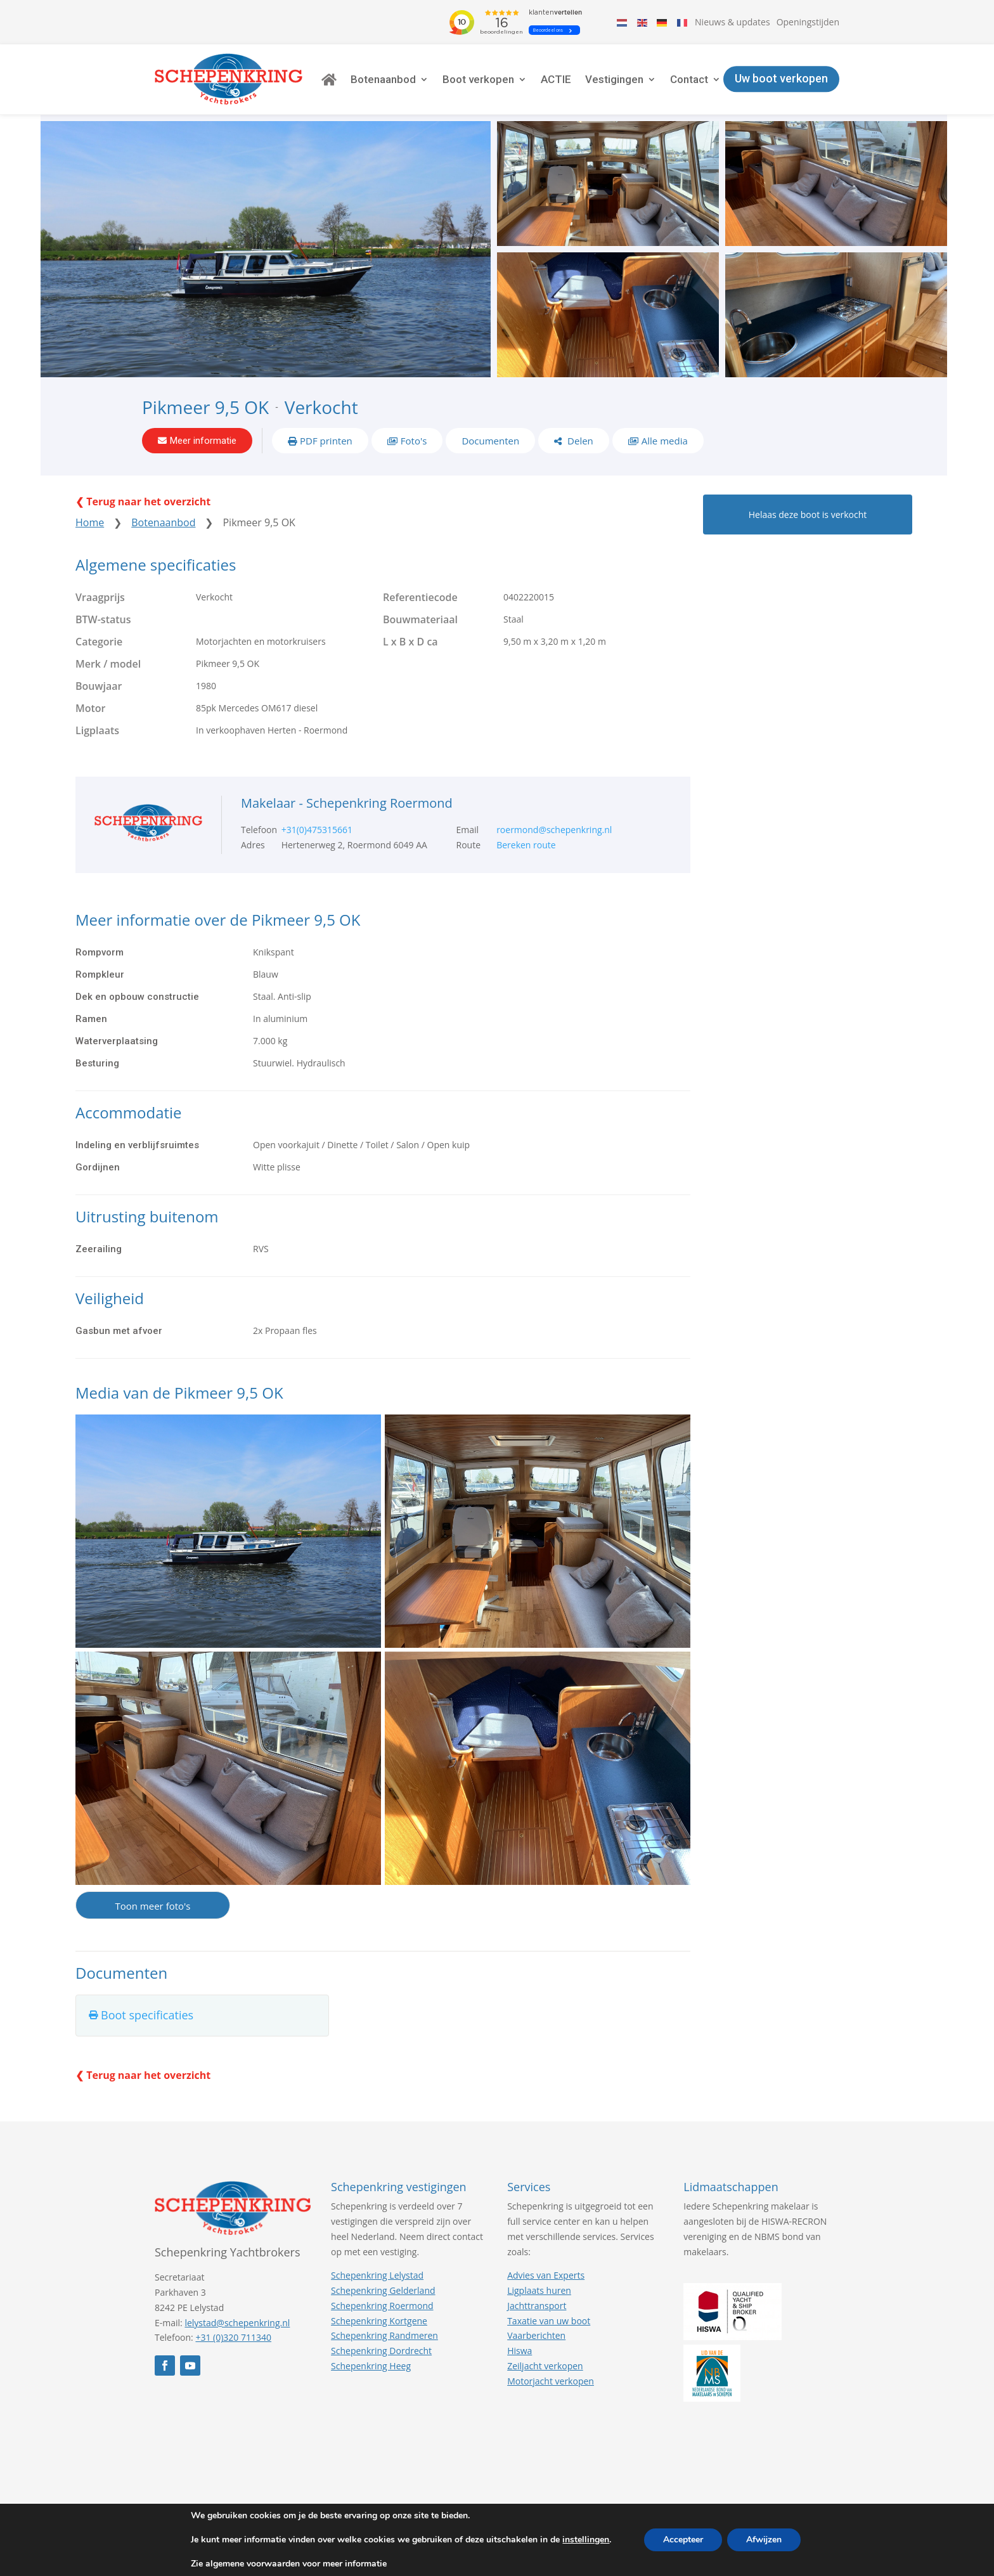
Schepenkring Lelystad (377, 2275)
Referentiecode (420, 597)
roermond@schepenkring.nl (554, 830)
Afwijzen (764, 2540)
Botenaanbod (383, 79)
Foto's (414, 440)
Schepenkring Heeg (371, 2366)
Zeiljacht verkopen (545, 2366)
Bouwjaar (98, 686)
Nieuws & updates (732, 22)
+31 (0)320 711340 (233, 2338)
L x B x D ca (410, 642)
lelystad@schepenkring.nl (237, 2323)
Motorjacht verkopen (550, 2381)
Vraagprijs (100, 597)
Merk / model (108, 664)
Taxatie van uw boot (548, 2321)
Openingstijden (808, 22)
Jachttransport (536, 2306)
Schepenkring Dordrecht (381, 2351)
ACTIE (556, 79)
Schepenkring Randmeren (384, 2336)
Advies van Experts (545, 2275)
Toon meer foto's (152, 1906)
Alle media (665, 440)
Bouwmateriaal (420, 619)
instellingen (585, 2540)
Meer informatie (203, 440)
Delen (579, 440)
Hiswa (519, 2351)
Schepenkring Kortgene (379, 2321)
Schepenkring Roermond (382, 2306)
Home (89, 523)
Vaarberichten (536, 2336)
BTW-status (103, 619)
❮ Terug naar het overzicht (142, 501)
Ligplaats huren (539, 2290)
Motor (90, 708)
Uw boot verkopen (781, 79)
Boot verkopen (478, 79)
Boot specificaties (147, 2015)
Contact (689, 79)
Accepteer (683, 2540)
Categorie (98, 642)
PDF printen (326, 440)
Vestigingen (614, 79)
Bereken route (526, 845)
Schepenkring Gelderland (383, 2290)
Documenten (490, 440)
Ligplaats (97, 730)
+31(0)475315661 (316, 830)
